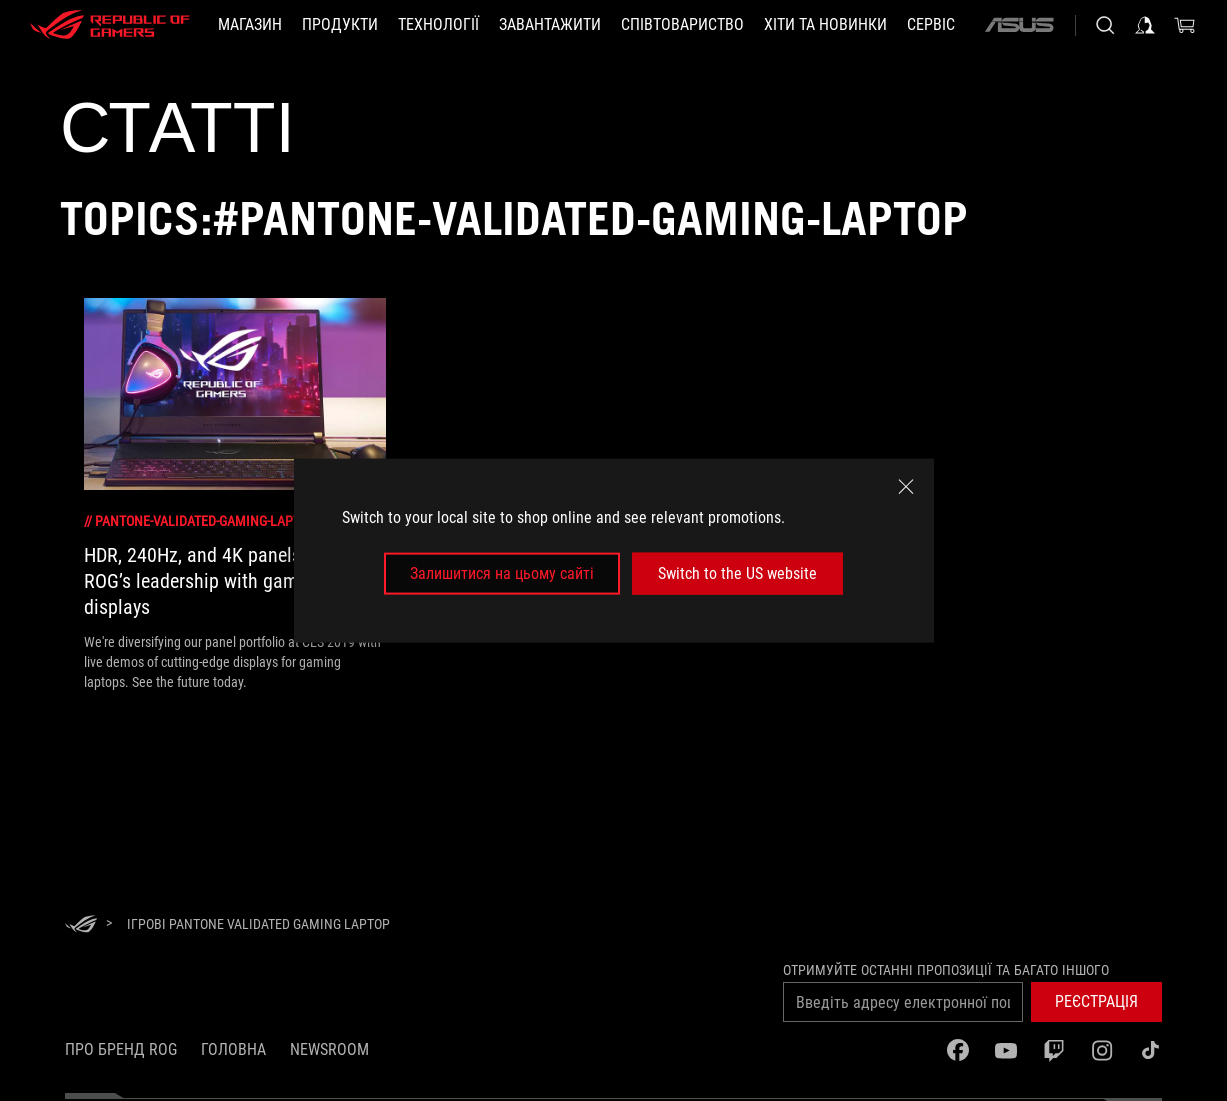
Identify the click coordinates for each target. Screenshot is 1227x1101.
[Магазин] (250, 25)
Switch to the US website (737, 573)
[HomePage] (81, 925)
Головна (233, 1049)
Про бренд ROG (121, 1049)
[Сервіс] (931, 25)
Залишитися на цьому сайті (502, 573)
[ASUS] (1019, 25)
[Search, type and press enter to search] (1105, 25)
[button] (1096, 1002)
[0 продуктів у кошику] (1185, 25)
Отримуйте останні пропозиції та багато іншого (946, 970)
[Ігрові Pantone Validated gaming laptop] (258, 924)
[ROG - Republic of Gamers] (110, 25)
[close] (906, 486)
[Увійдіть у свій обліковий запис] (1145, 25)
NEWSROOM (329, 1049)
